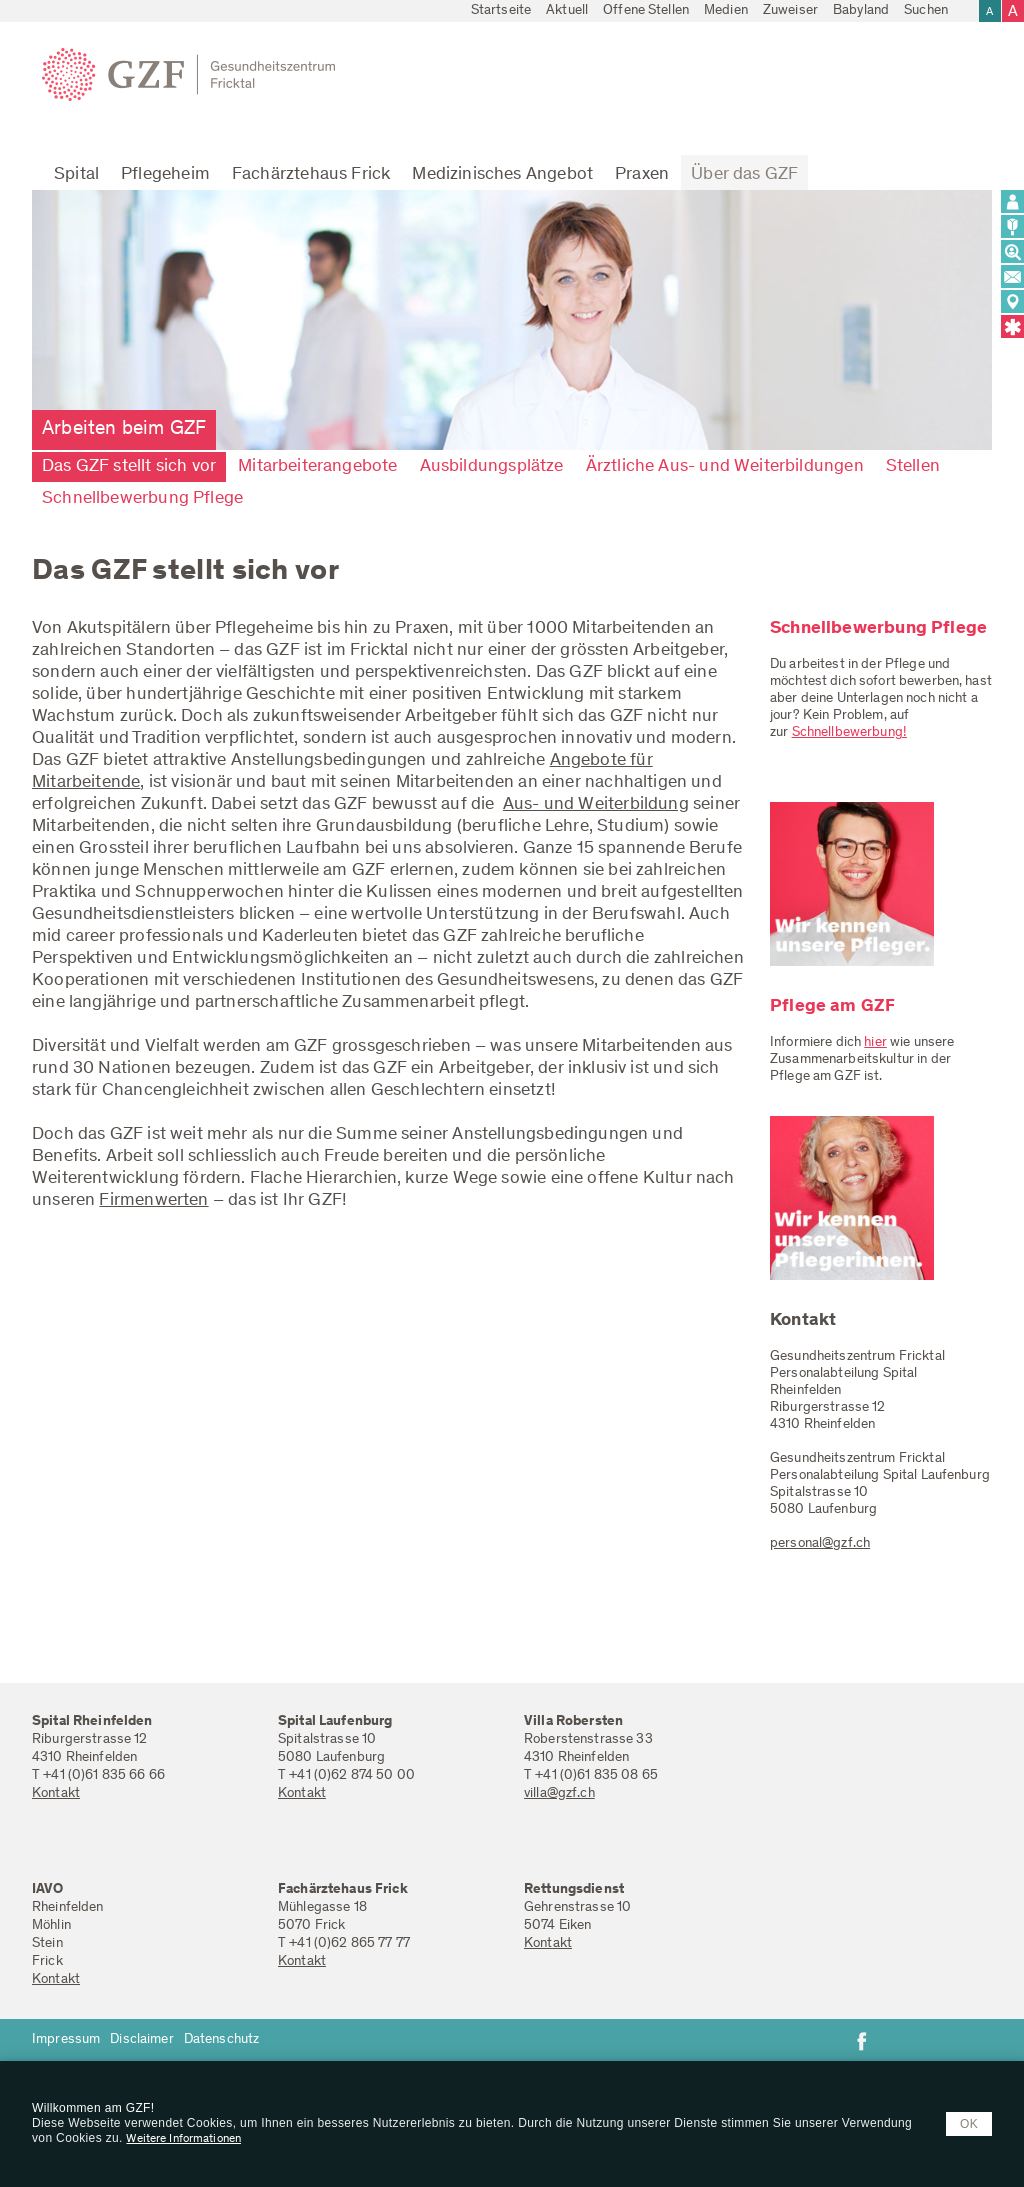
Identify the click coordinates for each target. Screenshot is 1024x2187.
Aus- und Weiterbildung (596, 805)
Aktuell (567, 11)
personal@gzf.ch (820, 1544)
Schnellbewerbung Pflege (142, 499)
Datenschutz (222, 2040)
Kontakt (56, 1794)
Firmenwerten (153, 1201)
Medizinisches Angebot (502, 175)
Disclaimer (141, 2040)
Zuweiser (790, 11)
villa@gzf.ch (559, 1794)
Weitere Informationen (183, 2139)
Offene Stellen (646, 11)
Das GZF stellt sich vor (129, 467)
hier (875, 1043)
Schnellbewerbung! (849, 733)
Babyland (861, 11)
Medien (726, 11)
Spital (76, 175)
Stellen (913, 467)
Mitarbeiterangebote (317, 467)
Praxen (642, 175)
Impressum (66, 2040)
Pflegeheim (165, 175)
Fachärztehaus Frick (311, 175)
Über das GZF (744, 175)
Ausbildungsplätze (492, 467)
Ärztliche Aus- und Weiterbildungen (725, 467)
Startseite (501, 11)
